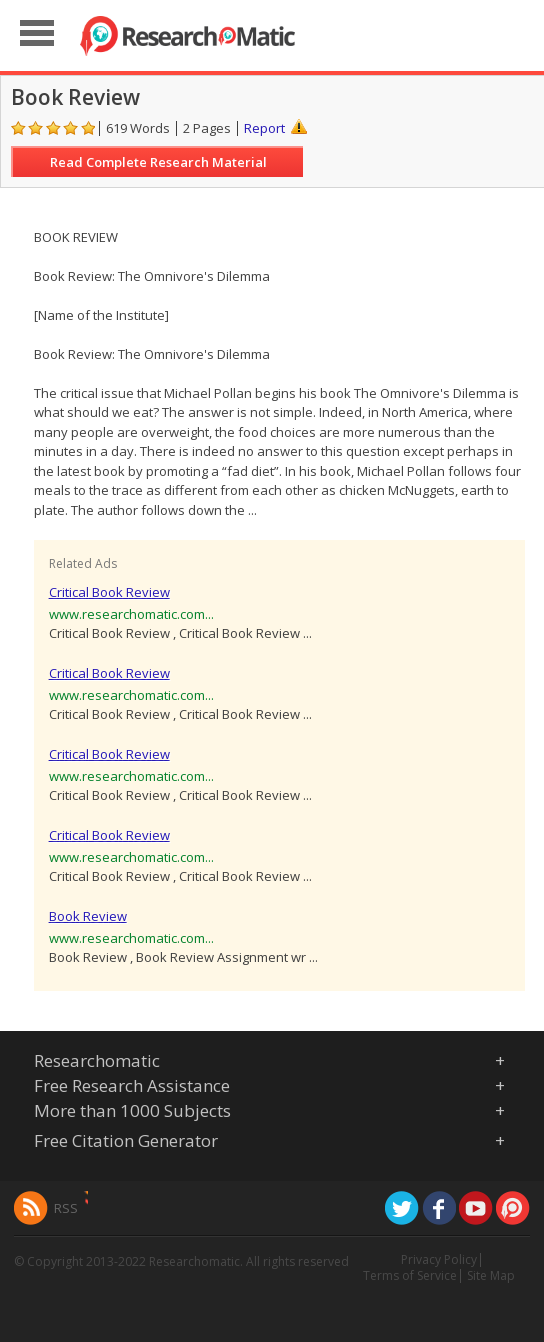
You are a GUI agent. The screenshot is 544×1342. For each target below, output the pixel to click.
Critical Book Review (109, 592)
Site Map (491, 1275)
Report (264, 128)
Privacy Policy (439, 1259)
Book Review (88, 916)
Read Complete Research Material (158, 162)
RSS (66, 1208)
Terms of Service (410, 1275)
